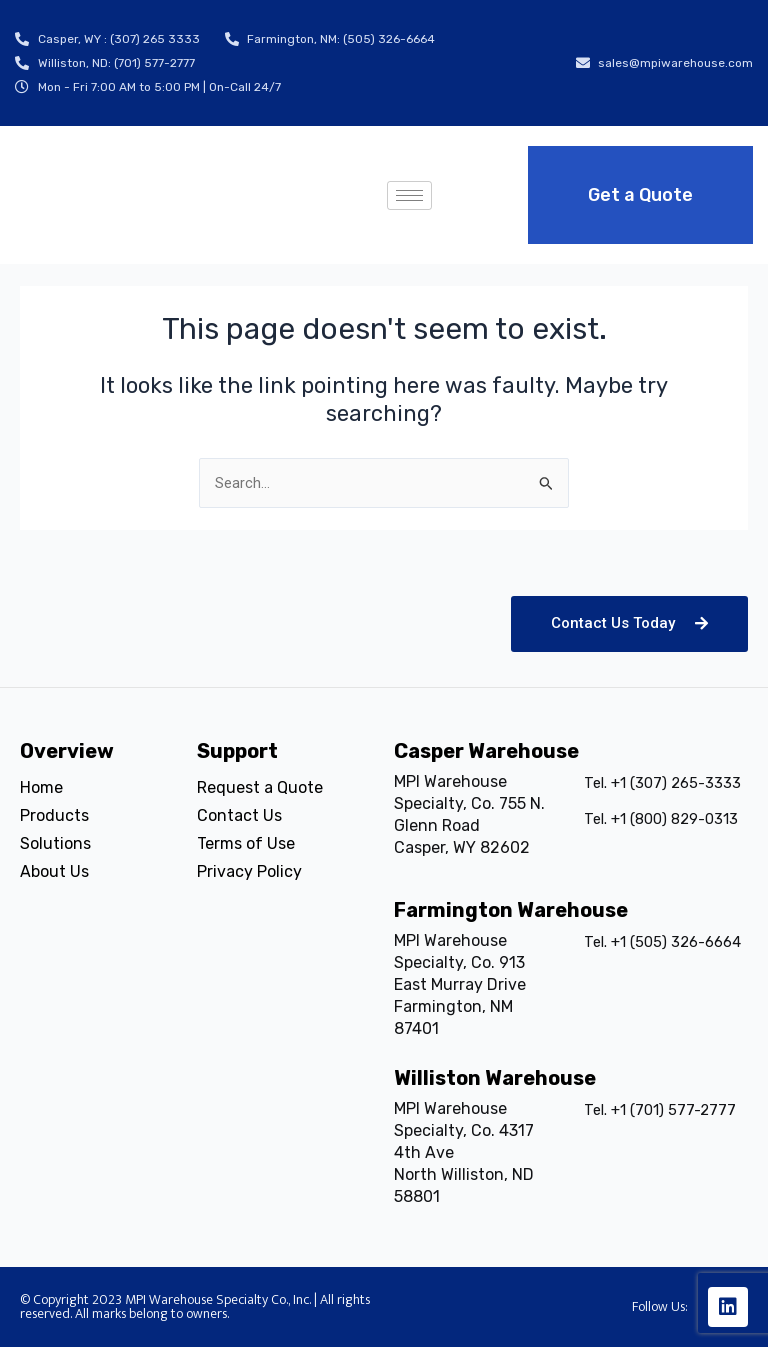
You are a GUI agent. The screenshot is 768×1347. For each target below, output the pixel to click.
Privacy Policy (249, 871)
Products (54, 815)
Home (41, 787)
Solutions (55, 843)
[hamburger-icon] (409, 195)
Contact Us (239, 815)
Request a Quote (260, 787)
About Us (54, 871)
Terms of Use (246, 843)
